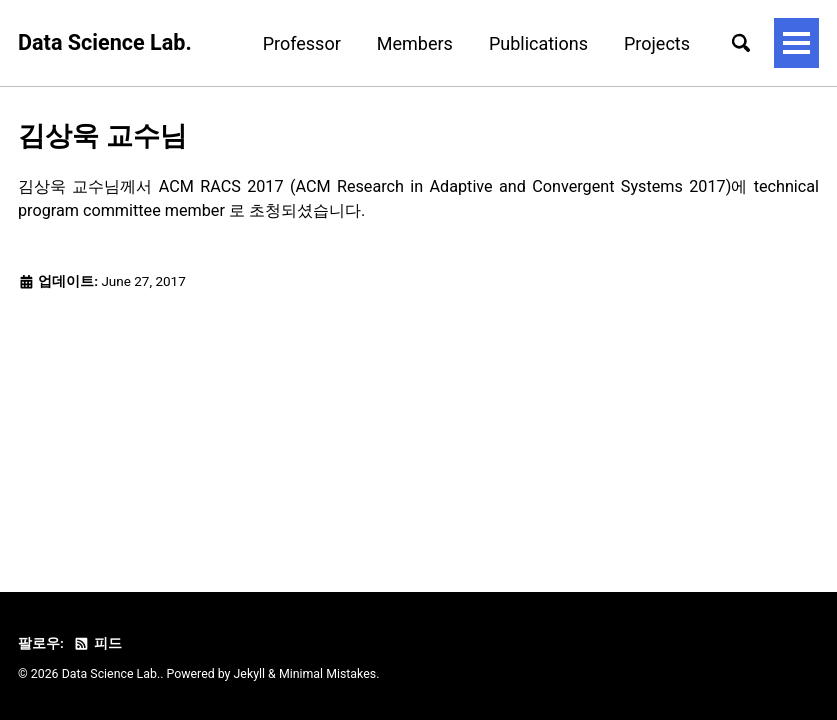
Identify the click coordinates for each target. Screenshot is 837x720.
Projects (657, 43)
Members (415, 43)
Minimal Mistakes (327, 674)
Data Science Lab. (105, 42)
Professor (302, 43)
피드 (97, 643)
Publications (538, 43)
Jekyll (250, 674)
